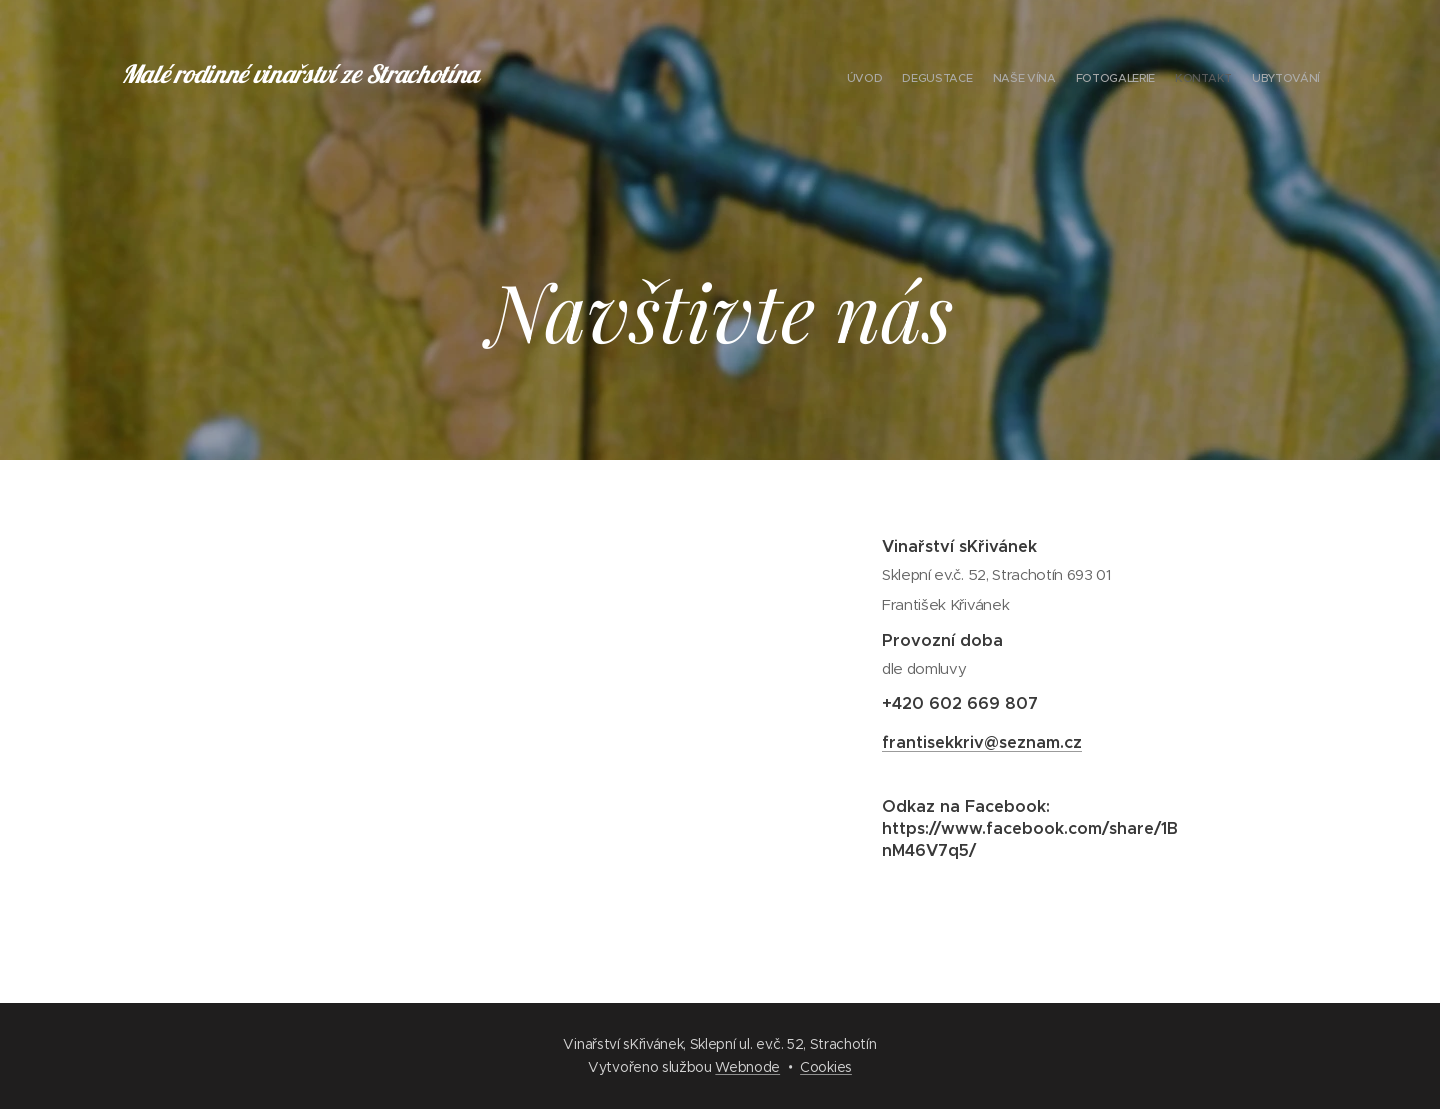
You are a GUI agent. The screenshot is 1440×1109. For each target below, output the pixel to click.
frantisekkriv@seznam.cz (982, 742)
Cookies (826, 1067)
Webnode (747, 1067)
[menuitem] (1222, 80)
